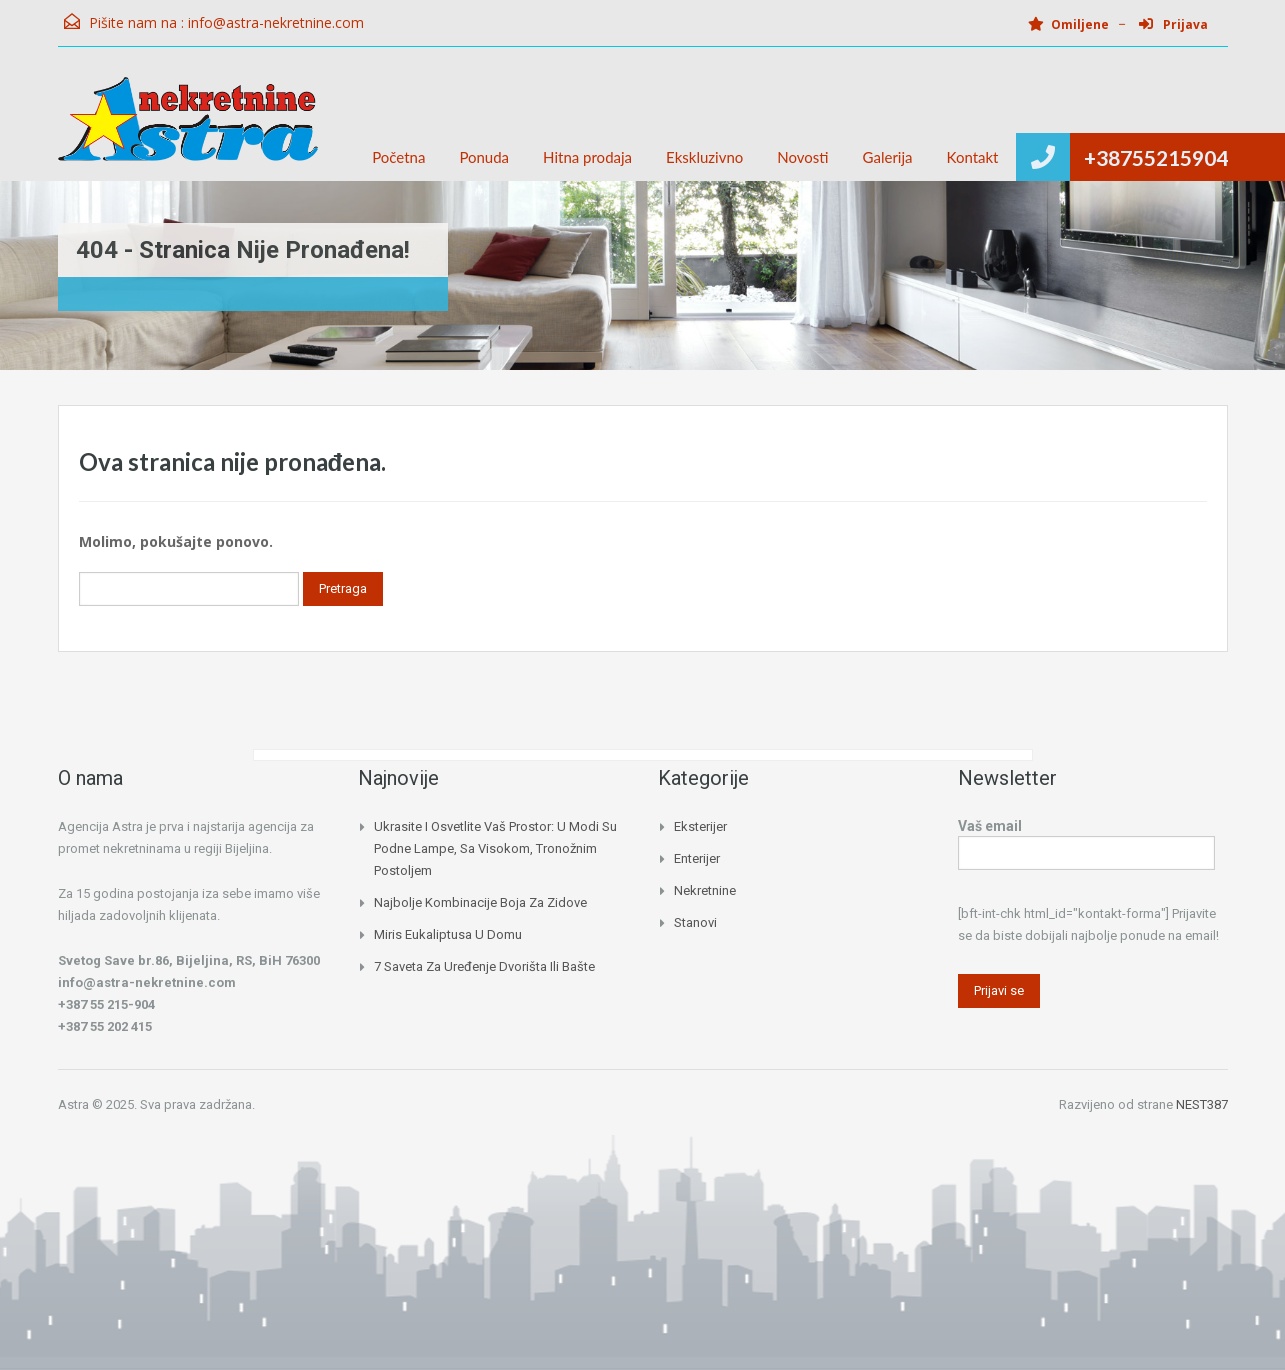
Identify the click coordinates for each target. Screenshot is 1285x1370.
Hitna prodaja (587, 157)
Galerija (888, 157)
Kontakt (973, 157)
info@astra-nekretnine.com (276, 22)
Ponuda (484, 157)
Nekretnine (705, 890)
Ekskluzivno (704, 157)
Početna (398, 157)
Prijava (1173, 24)
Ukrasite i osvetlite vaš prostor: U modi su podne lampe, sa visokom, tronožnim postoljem (495, 848)
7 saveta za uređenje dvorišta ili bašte (484, 966)
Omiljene (1068, 24)
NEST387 (1202, 1104)
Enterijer (697, 858)
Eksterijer (700, 826)
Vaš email (1086, 841)
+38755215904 (1156, 157)
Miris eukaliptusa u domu (448, 934)
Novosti (802, 157)
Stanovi (695, 922)
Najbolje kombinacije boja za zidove (480, 902)
